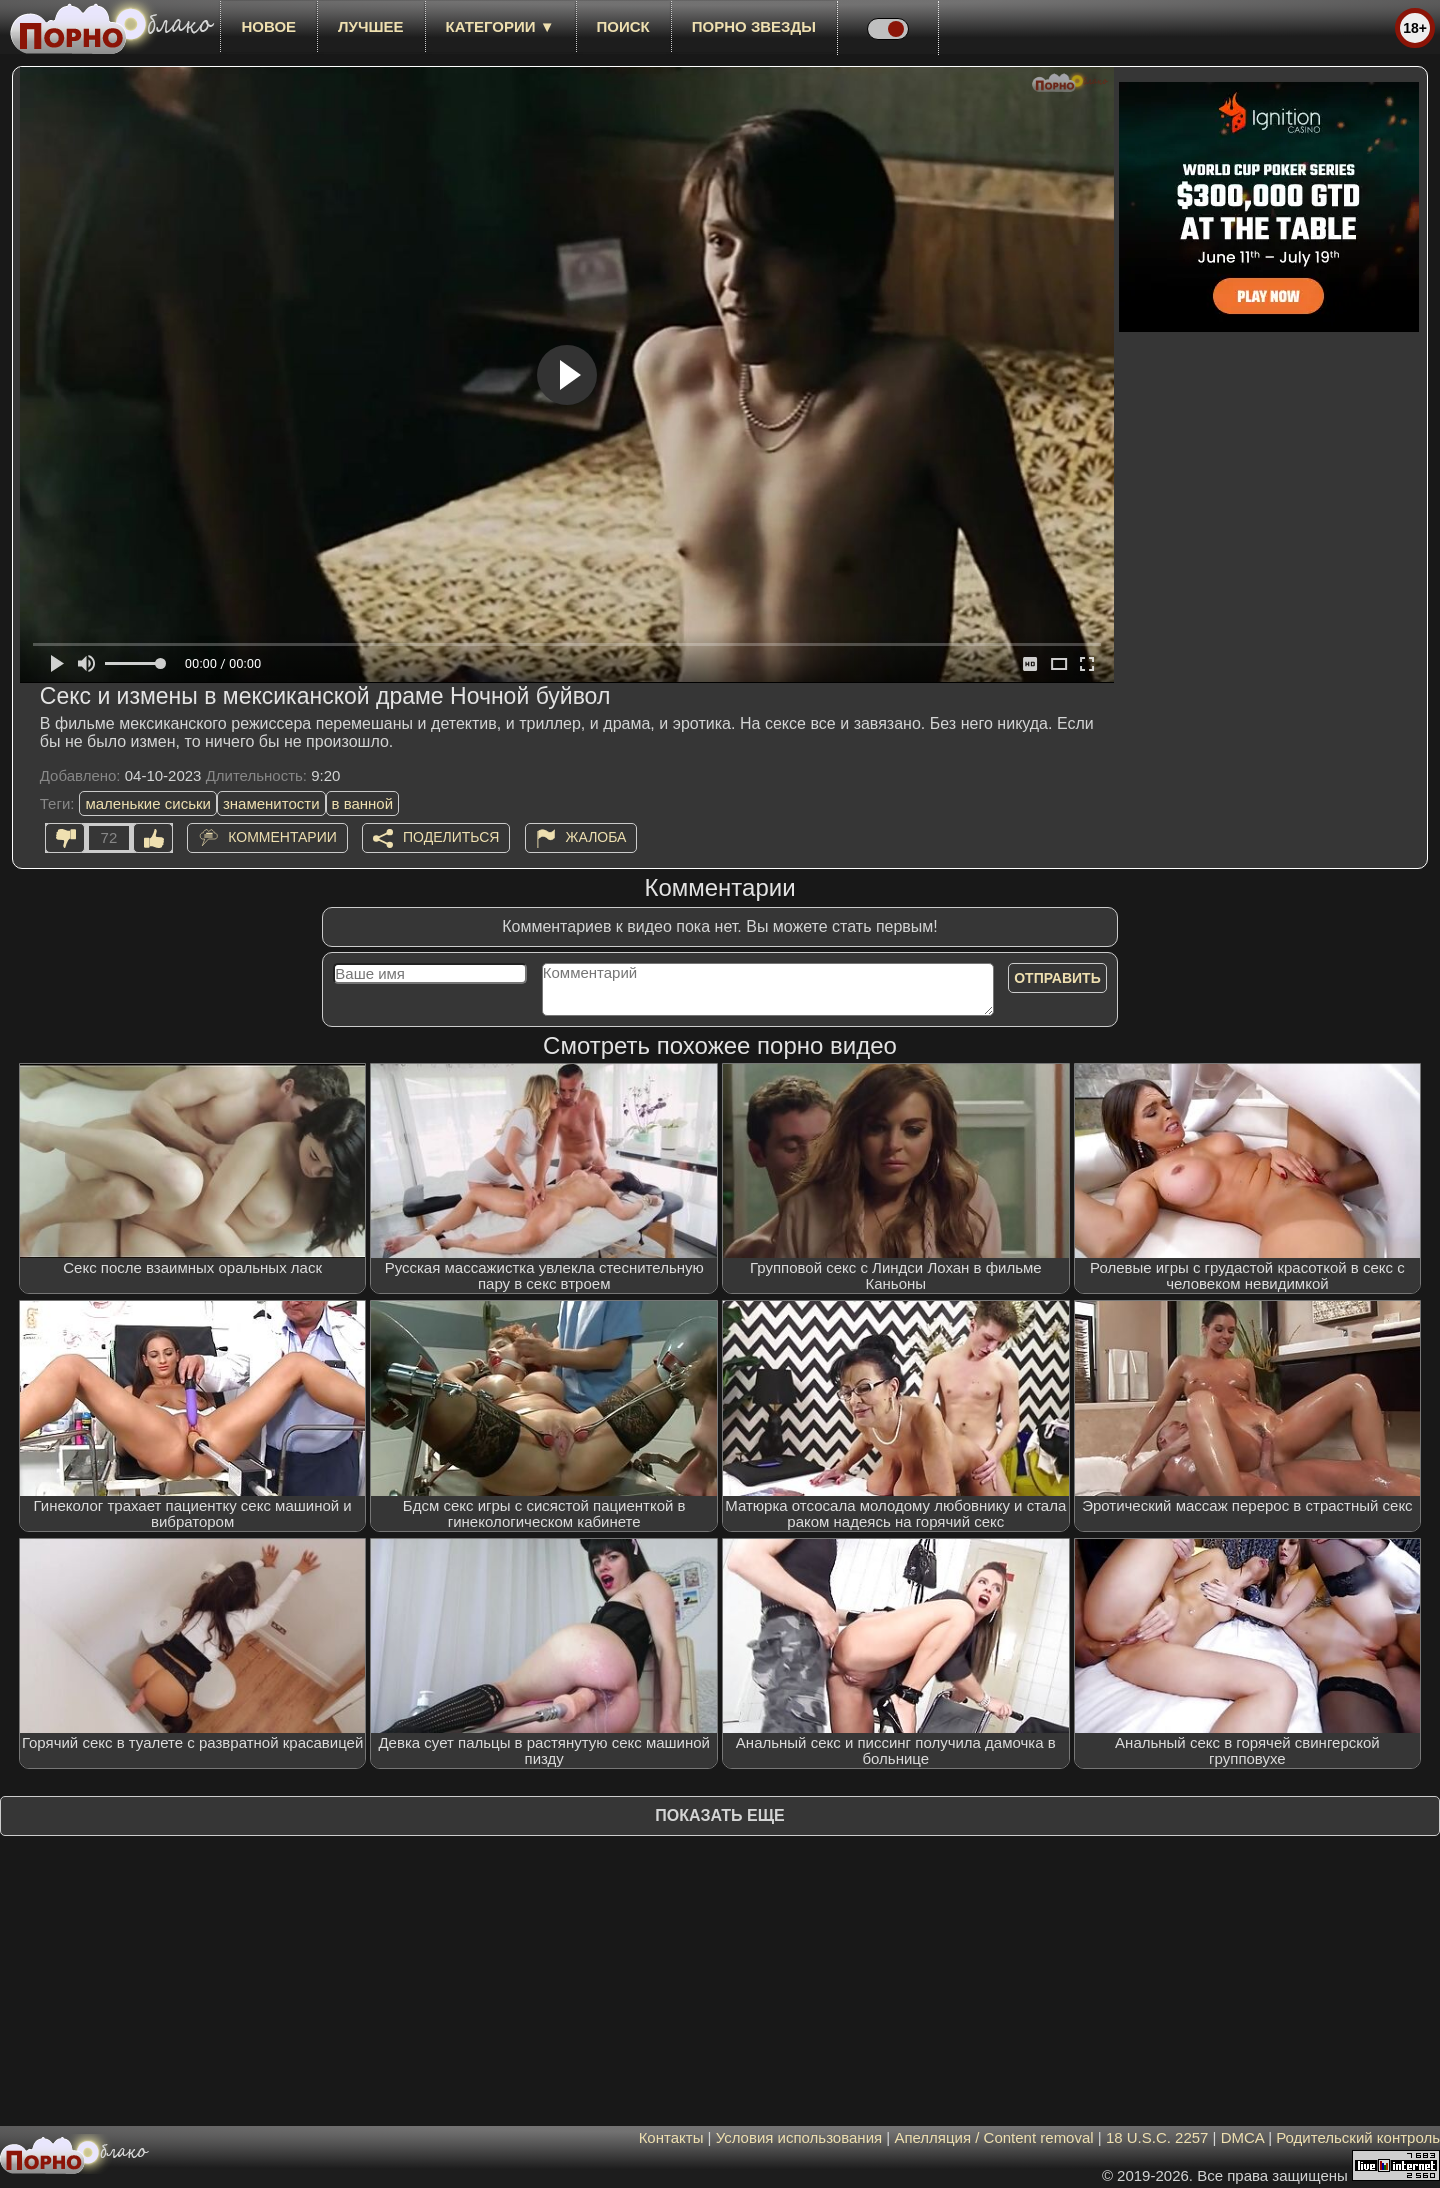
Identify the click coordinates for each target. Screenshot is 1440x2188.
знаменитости (271, 803)
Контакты (671, 2137)
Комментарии (282, 837)
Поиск (623, 26)
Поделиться (451, 837)
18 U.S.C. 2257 (1157, 2137)
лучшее (370, 26)
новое (268, 26)
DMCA (1242, 2137)
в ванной (363, 803)
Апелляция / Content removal (993, 2137)
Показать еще (719, 1815)
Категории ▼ (500, 26)
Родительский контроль (1358, 2137)
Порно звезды (754, 26)
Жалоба (596, 837)
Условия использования (799, 2137)
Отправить (1057, 978)
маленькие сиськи (147, 803)
